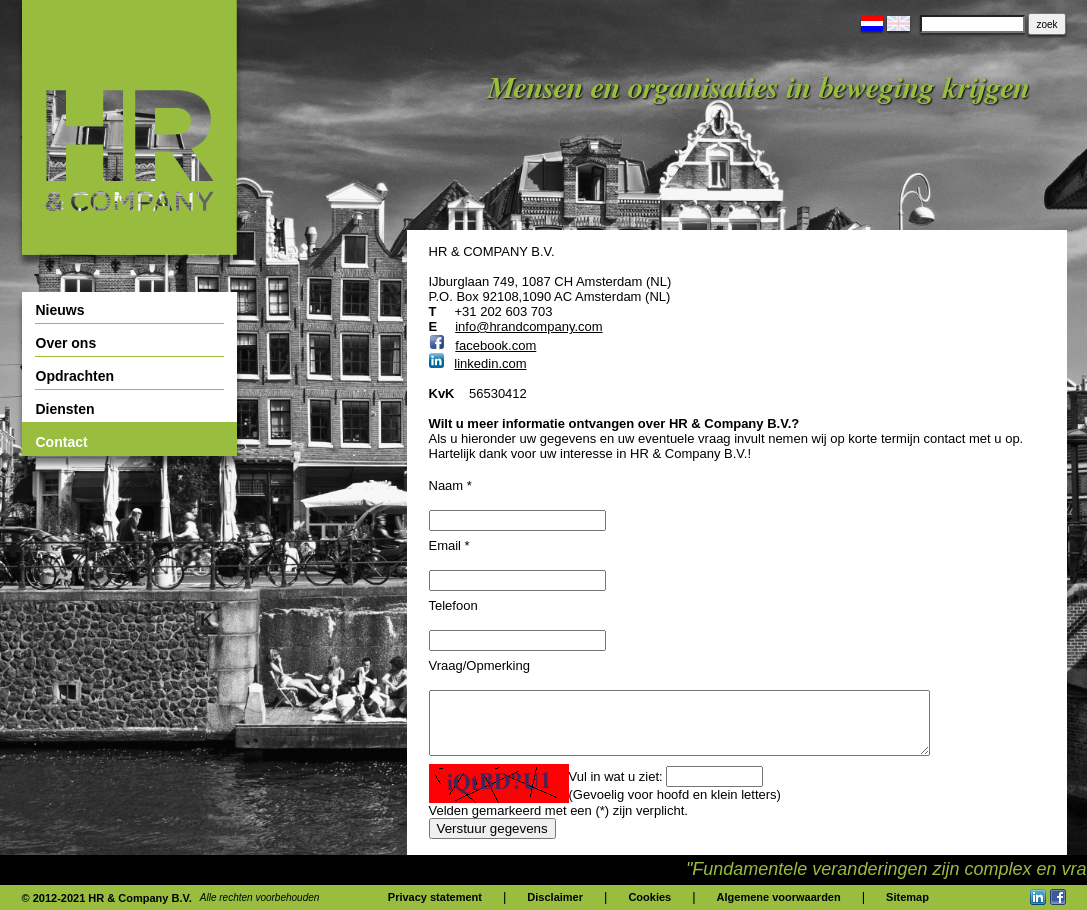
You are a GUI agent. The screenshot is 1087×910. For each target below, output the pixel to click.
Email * (449, 545)
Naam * (450, 485)
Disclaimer (555, 897)
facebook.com (495, 345)
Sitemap (907, 897)
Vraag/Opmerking (479, 665)
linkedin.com (490, 363)
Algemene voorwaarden (779, 897)
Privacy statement (435, 897)
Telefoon (453, 605)
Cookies (649, 897)
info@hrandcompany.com (528, 326)
